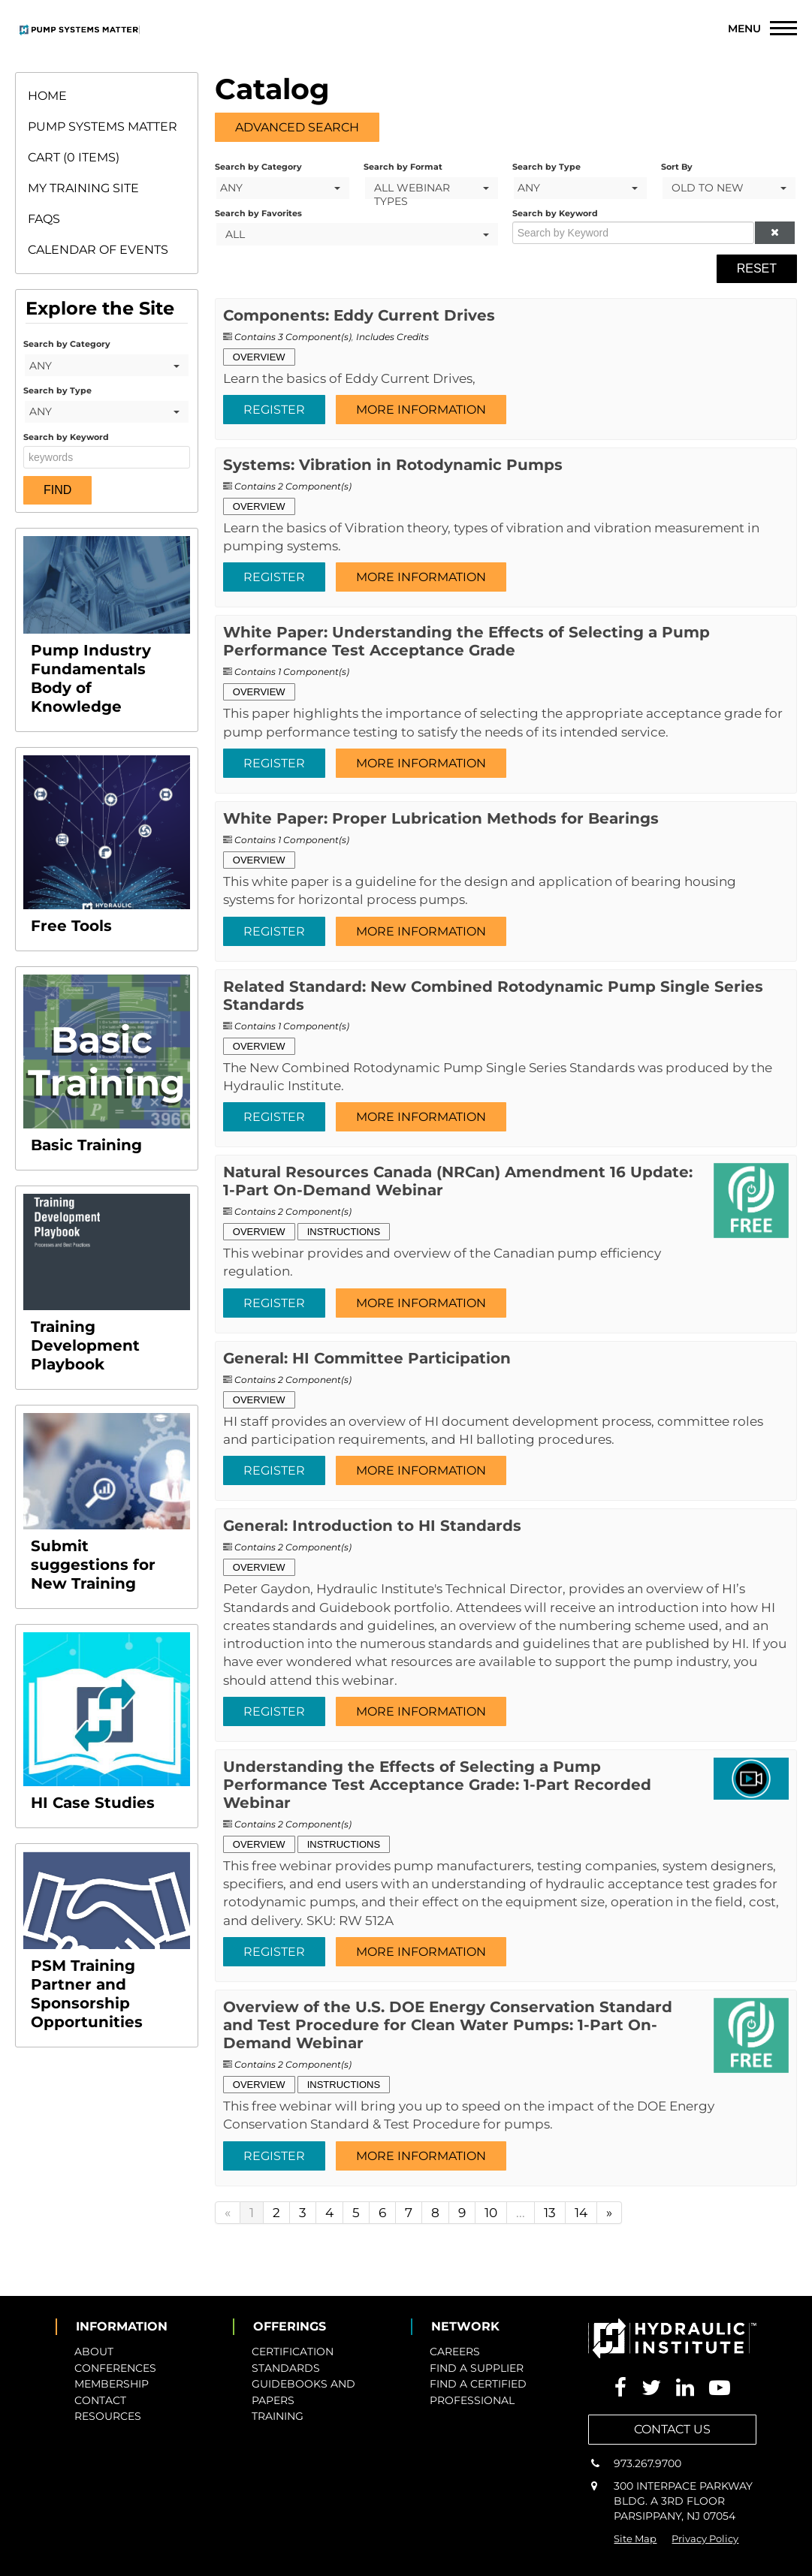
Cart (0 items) (73, 157)
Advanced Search (297, 127)
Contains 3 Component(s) (293, 336)
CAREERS (455, 2351)
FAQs (44, 219)
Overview (259, 357)
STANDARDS (286, 2368)
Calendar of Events (98, 250)
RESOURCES (107, 2416)
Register (274, 409)
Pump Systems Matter (102, 126)
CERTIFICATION (293, 2351)
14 (581, 2212)
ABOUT (93, 2351)
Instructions (344, 1231)
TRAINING (277, 2416)
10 (490, 2212)
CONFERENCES (115, 2368)
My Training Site (83, 188)
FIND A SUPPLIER (477, 2368)
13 (550, 2212)
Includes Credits (392, 336)
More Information (421, 409)
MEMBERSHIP (111, 2384)
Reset (757, 268)
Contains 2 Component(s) (293, 486)
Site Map (635, 2538)
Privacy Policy (705, 2538)
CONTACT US (672, 2429)
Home (47, 96)
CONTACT (100, 2400)
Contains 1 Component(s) (291, 671)
